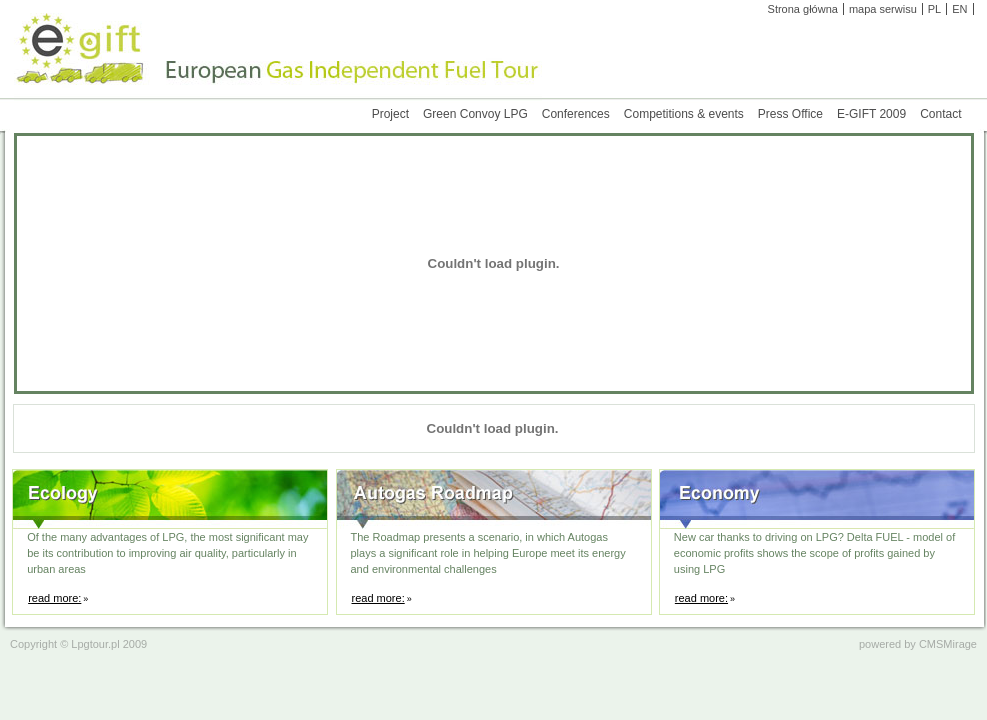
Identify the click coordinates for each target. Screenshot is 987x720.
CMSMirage (948, 644)
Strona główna (803, 9)
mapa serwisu (883, 9)
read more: (54, 598)
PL (934, 9)
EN (959, 9)
